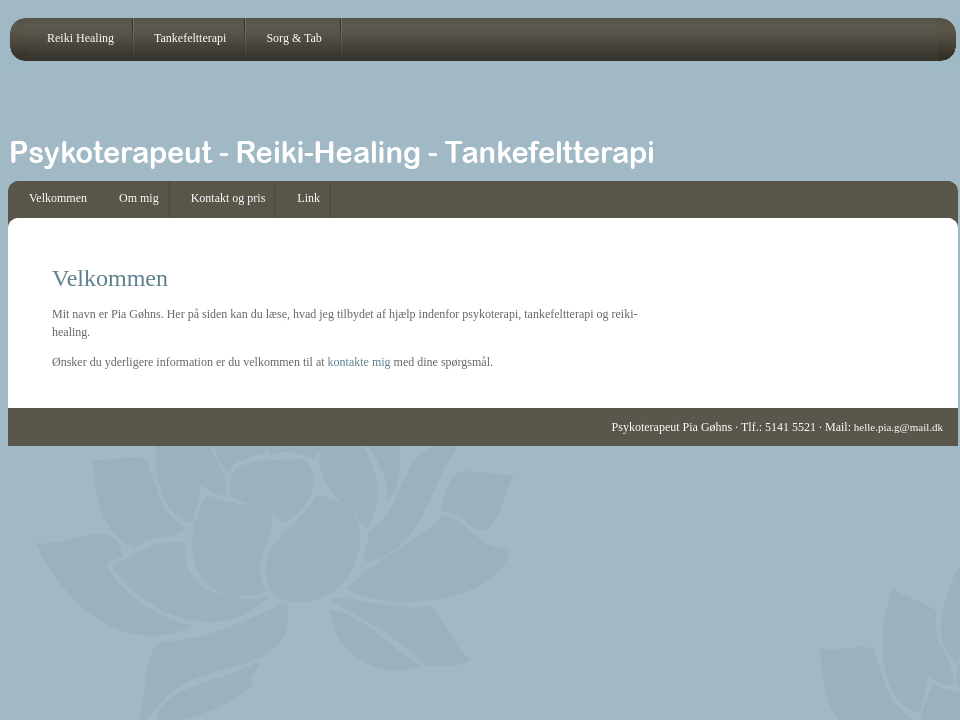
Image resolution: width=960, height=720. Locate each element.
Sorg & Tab (293, 38)
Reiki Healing (80, 38)
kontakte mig (359, 362)
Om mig (139, 198)
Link (308, 198)
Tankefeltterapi (190, 38)
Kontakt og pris (228, 198)
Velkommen (58, 198)
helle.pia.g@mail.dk (897, 427)
